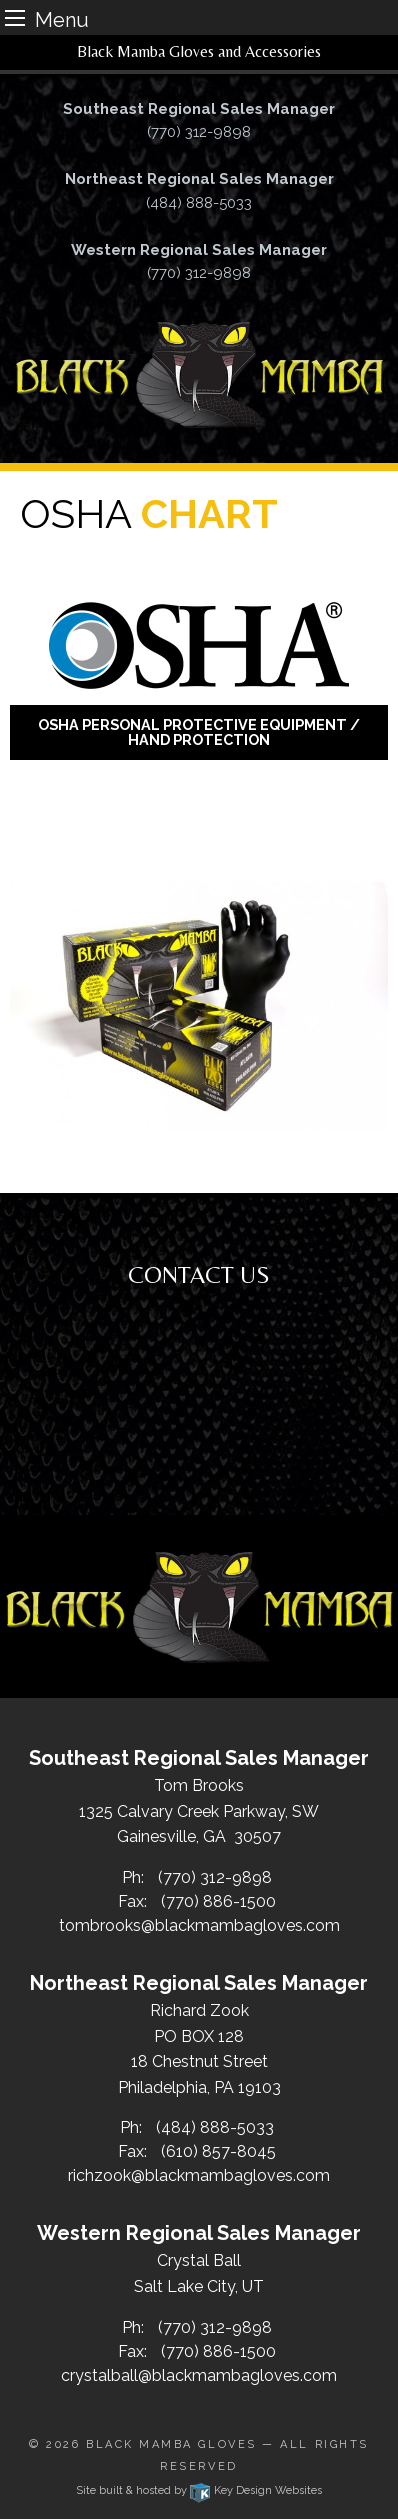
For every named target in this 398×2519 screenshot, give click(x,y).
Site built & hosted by (199, 2490)
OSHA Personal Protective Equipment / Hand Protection (199, 731)
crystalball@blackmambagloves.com (199, 2375)
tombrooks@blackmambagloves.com (199, 1925)
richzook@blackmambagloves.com (199, 2175)
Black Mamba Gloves (171, 2444)
